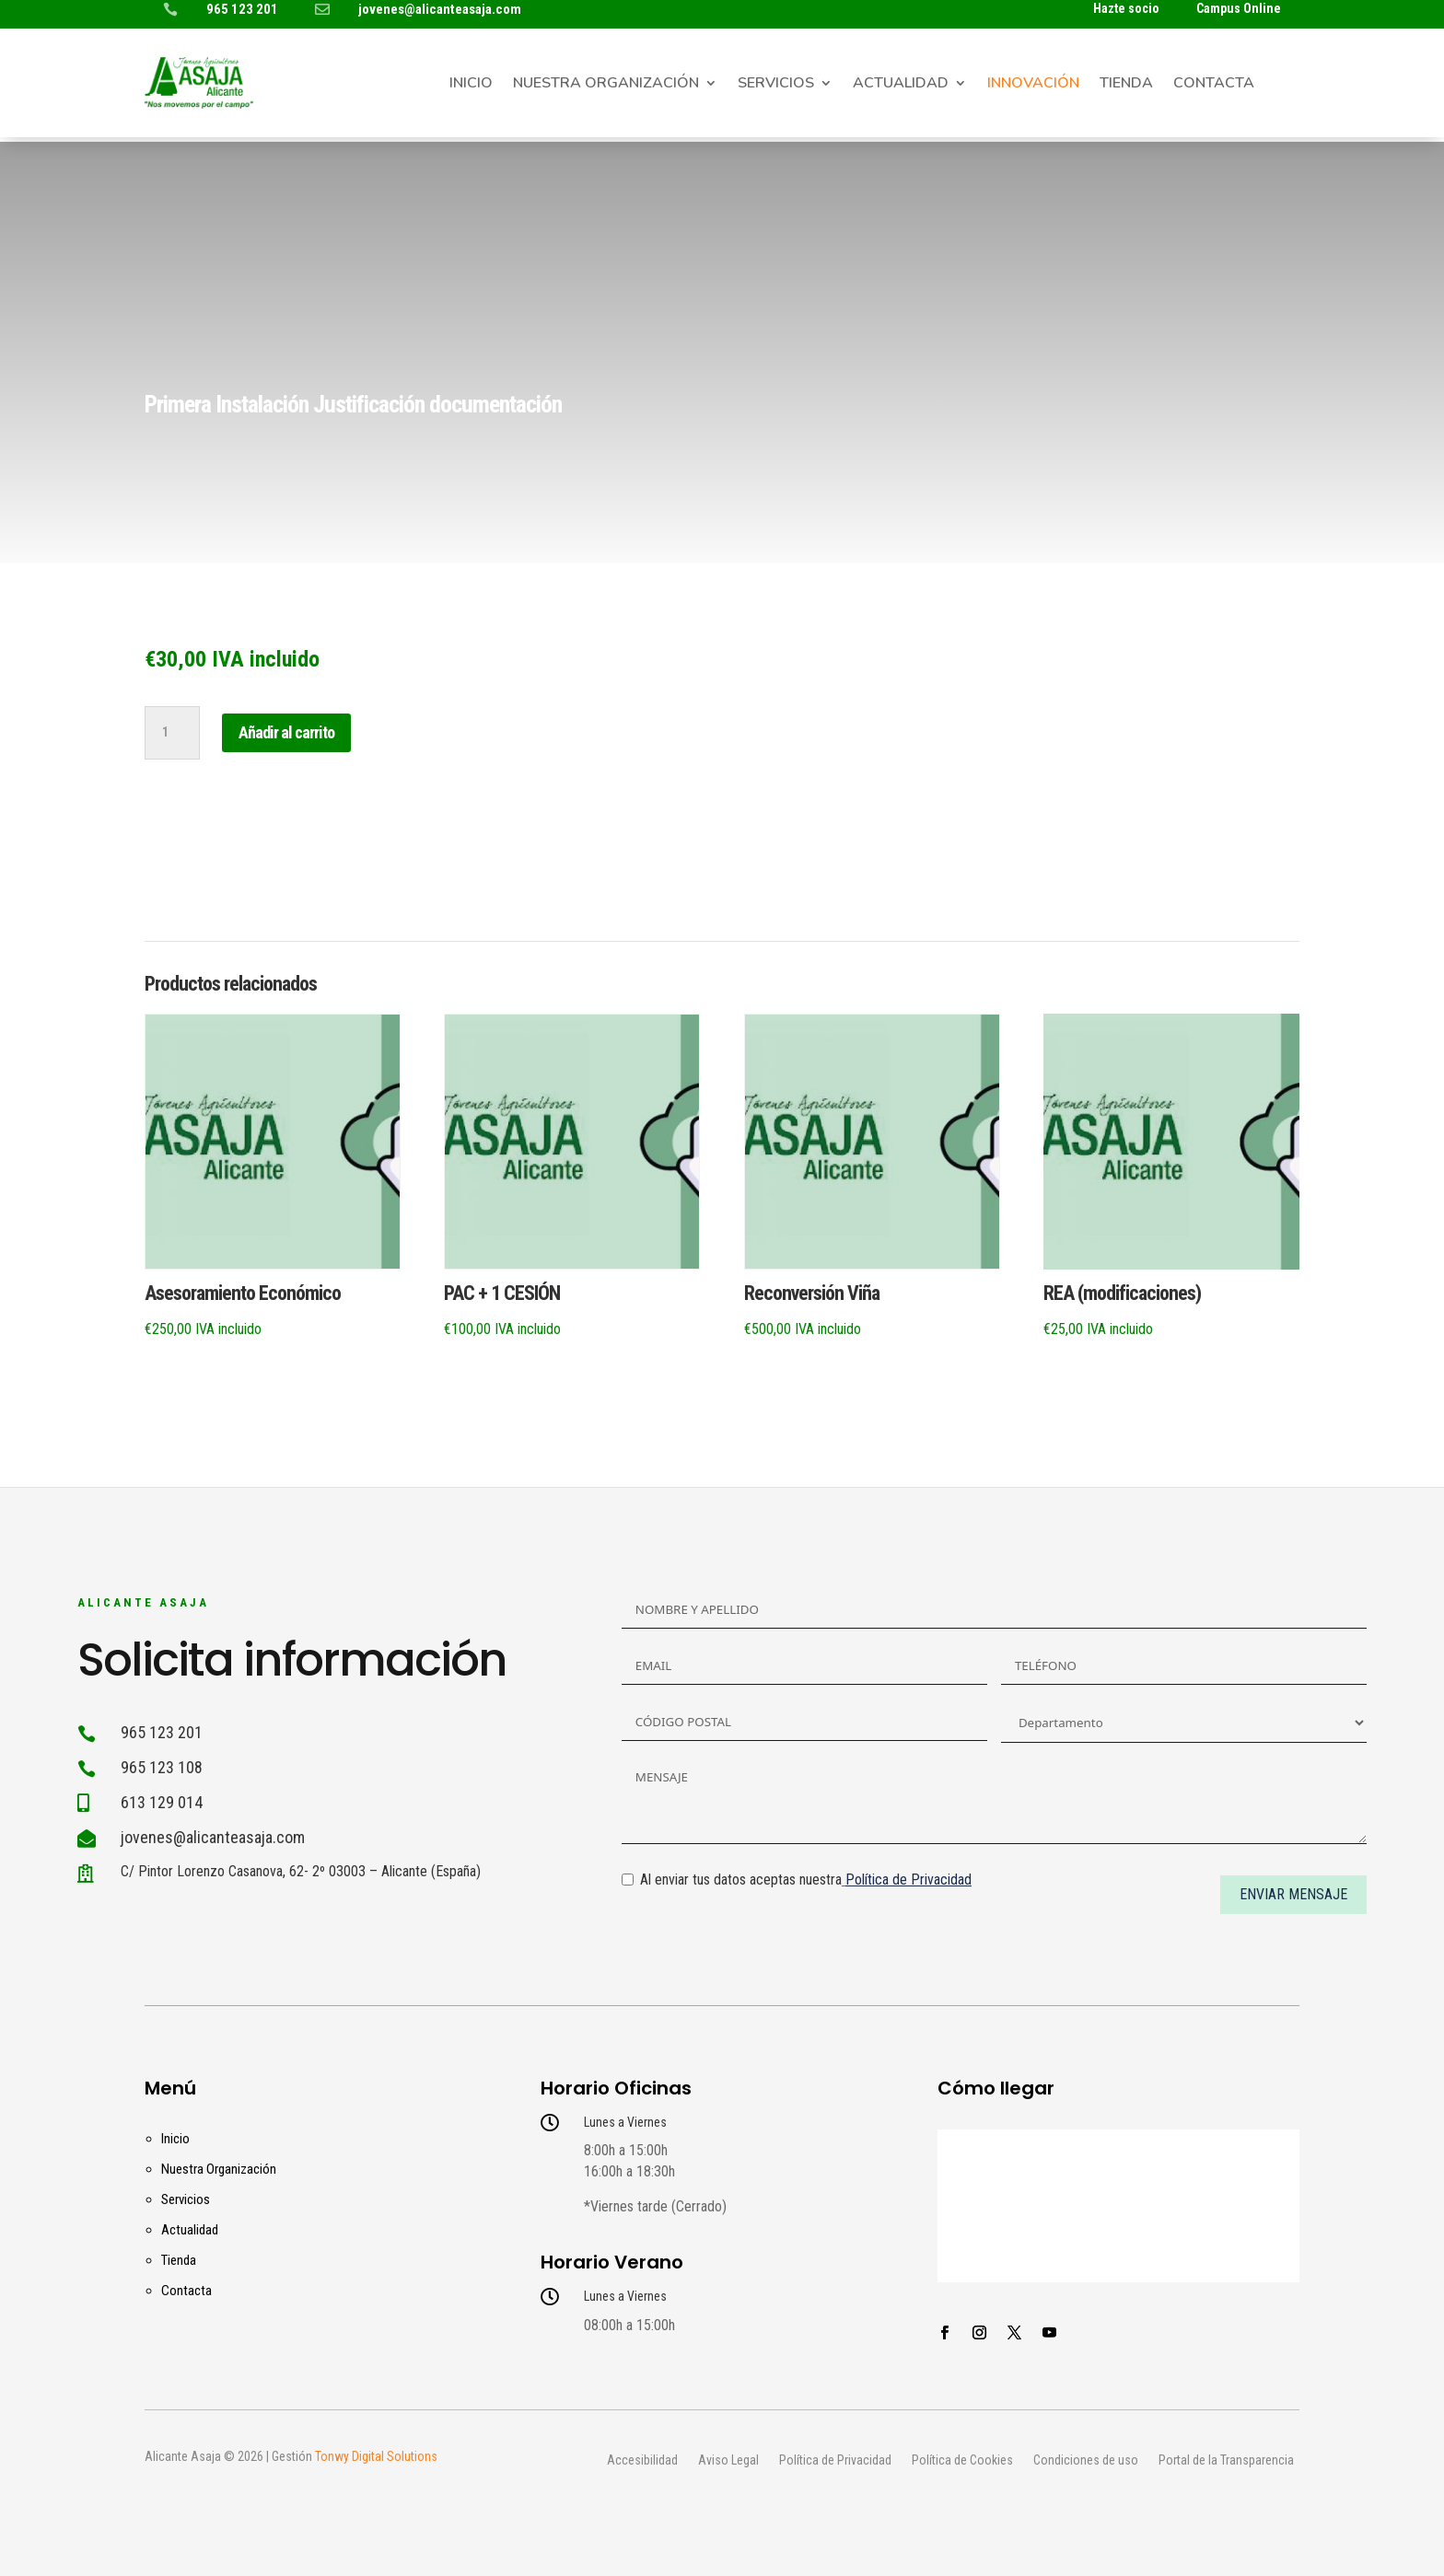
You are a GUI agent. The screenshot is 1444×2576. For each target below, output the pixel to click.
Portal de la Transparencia (1226, 2460)
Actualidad (901, 84)
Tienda (1126, 84)
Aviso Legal (728, 2460)
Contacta (1213, 84)
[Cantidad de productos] (172, 733)
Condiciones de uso (1085, 2460)
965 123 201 (242, 9)
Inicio (471, 84)
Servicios (776, 84)
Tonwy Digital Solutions (376, 2456)
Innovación (1033, 84)
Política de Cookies (962, 2460)
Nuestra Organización (606, 84)
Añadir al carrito (286, 732)
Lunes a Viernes (625, 2122)
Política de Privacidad (835, 2460)
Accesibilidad (642, 2460)
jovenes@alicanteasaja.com (439, 9)
